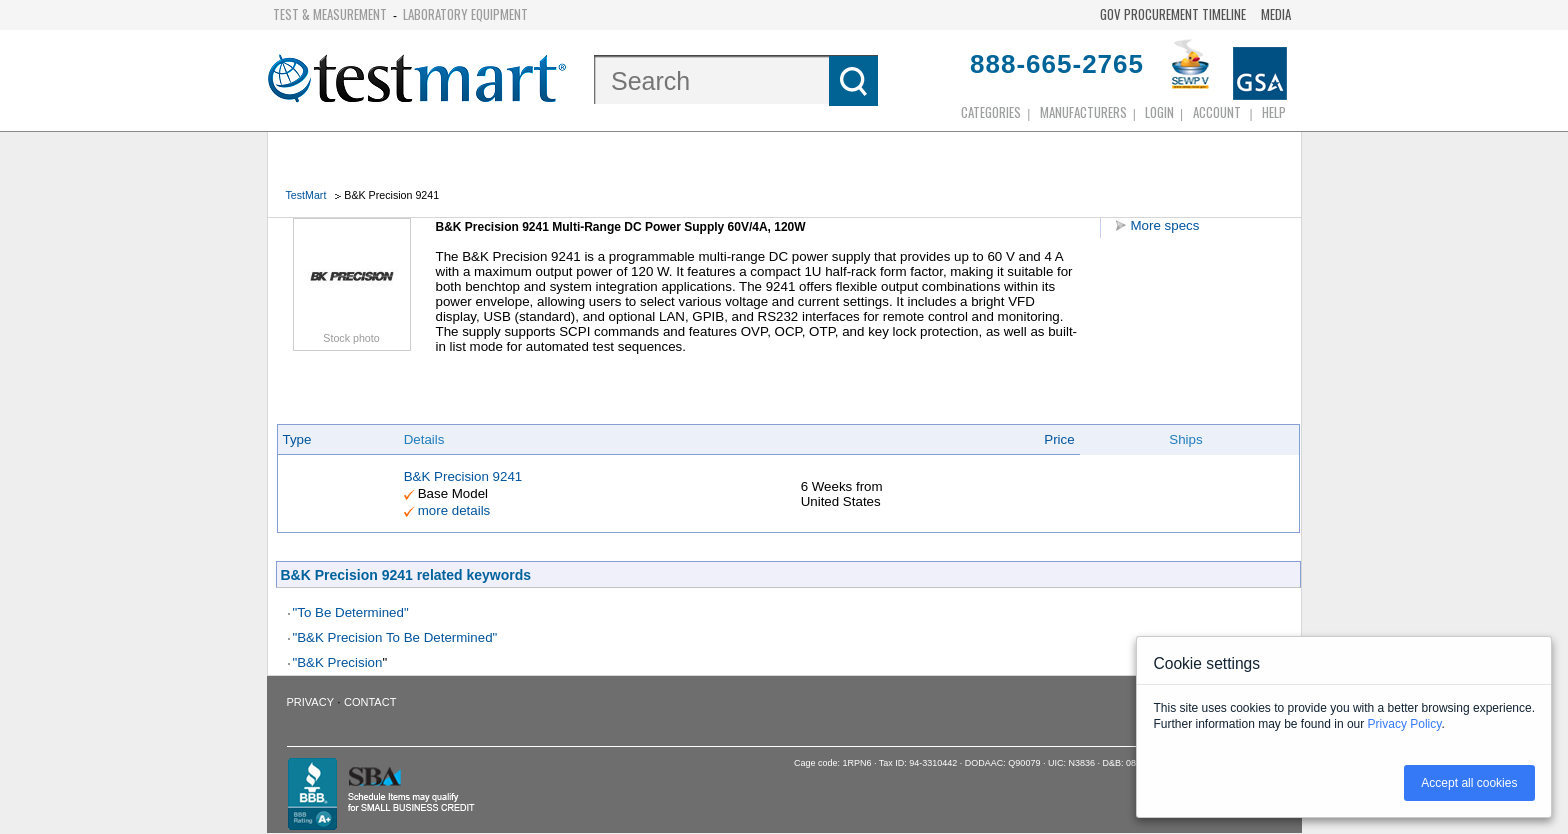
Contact (370, 702)
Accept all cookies (1469, 783)
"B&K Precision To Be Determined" (395, 637)
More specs (1165, 225)
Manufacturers (1083, 112)
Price (1059, 439)
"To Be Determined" (351, 612)
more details (454, 510)
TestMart (306, 195)
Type (297, 439)
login (1159, 112)
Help (1274, 112)
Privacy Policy (1405, 724)
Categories (991, 112)
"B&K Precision (338, 662)
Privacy (310, 702)
